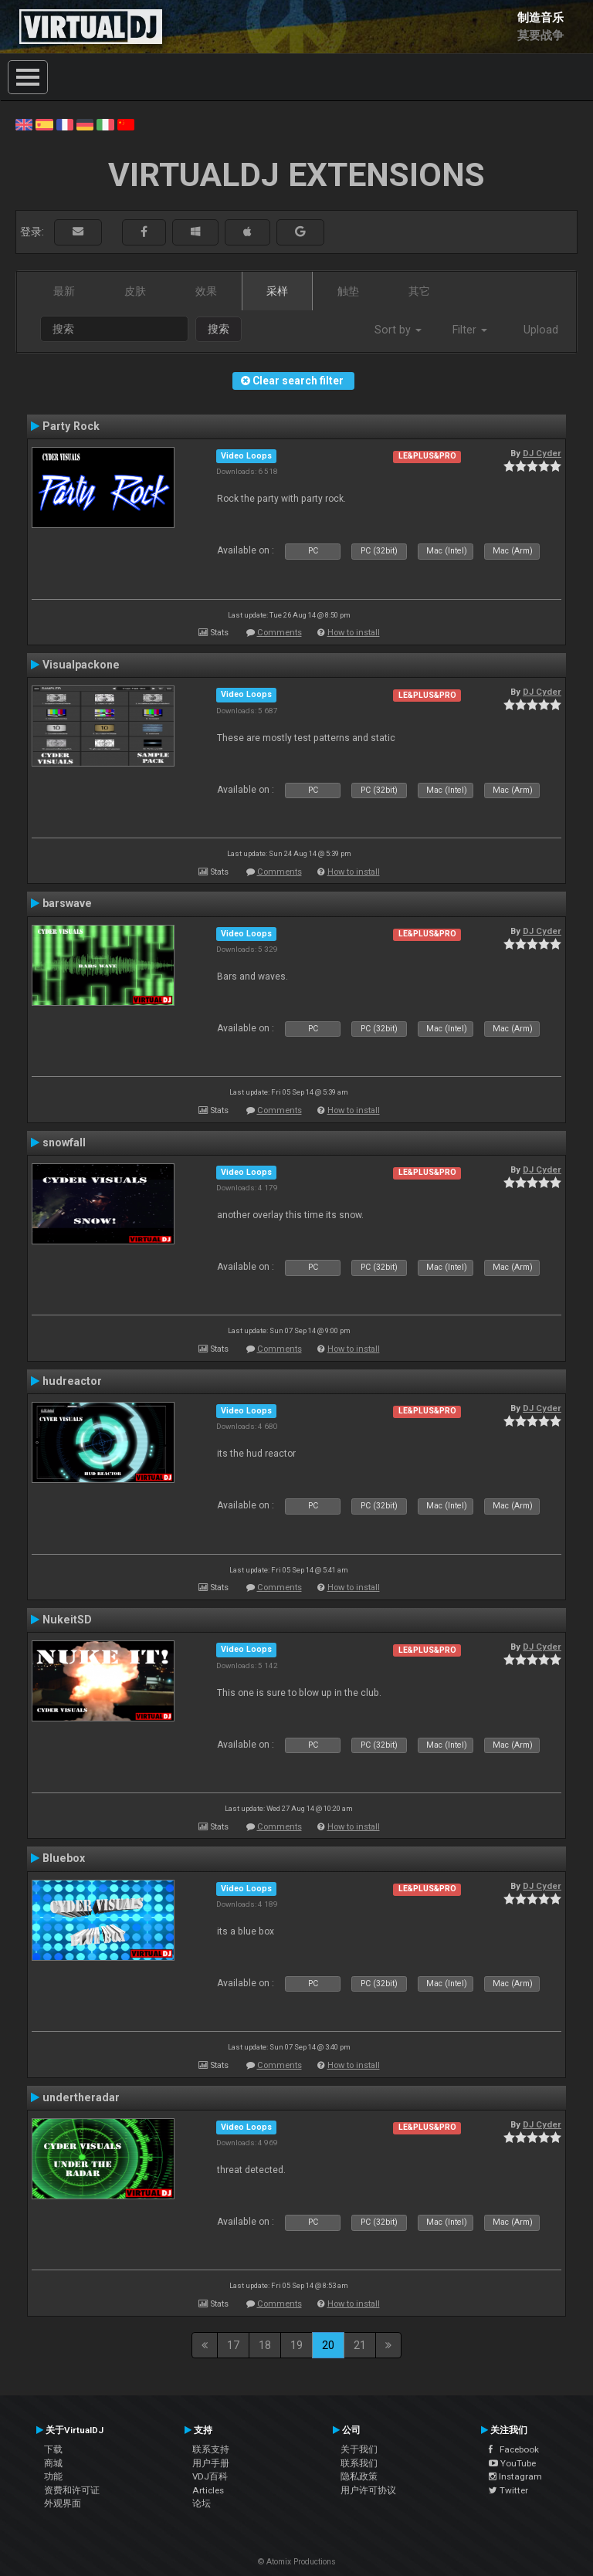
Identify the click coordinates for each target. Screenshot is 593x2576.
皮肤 (135, 291)
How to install (353, 633)
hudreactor (72, 1381)
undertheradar (81, 2097)
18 (265, 2345)
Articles (208, 2490)
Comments (279, 633)
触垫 (348, 291)
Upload (541, 329)
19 (296, 2345)
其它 (419, 291)
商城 (53, 2463)
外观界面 (62, 2503)
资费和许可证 (72, 2490)
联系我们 (359, 2463)
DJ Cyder (542, 453)
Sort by (398, 329)
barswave (67, 903)
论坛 (201, 2503)
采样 (277, 291)
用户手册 (210, 2463)
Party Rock (71, 426)
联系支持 (210, 2449)
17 (233, 2345)
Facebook (514, 2449)
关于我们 (359, 2449)
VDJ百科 (210, 2476)
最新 (64, 291)
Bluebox (63, 1858)
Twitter (508, 2490)
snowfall (64, 1142)
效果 (206, 291)
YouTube (512, 2463)
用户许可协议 (368, 2490)
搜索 (218, 329)
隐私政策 (359, 2476)
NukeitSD (67, 1619)
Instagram (515, 2476)
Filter (469, 329)
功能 (53, 2476)
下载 (53, 2449)
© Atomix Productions (297, 2562)
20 (328, 2345)
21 (360, 2345)
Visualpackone (81, 664)
